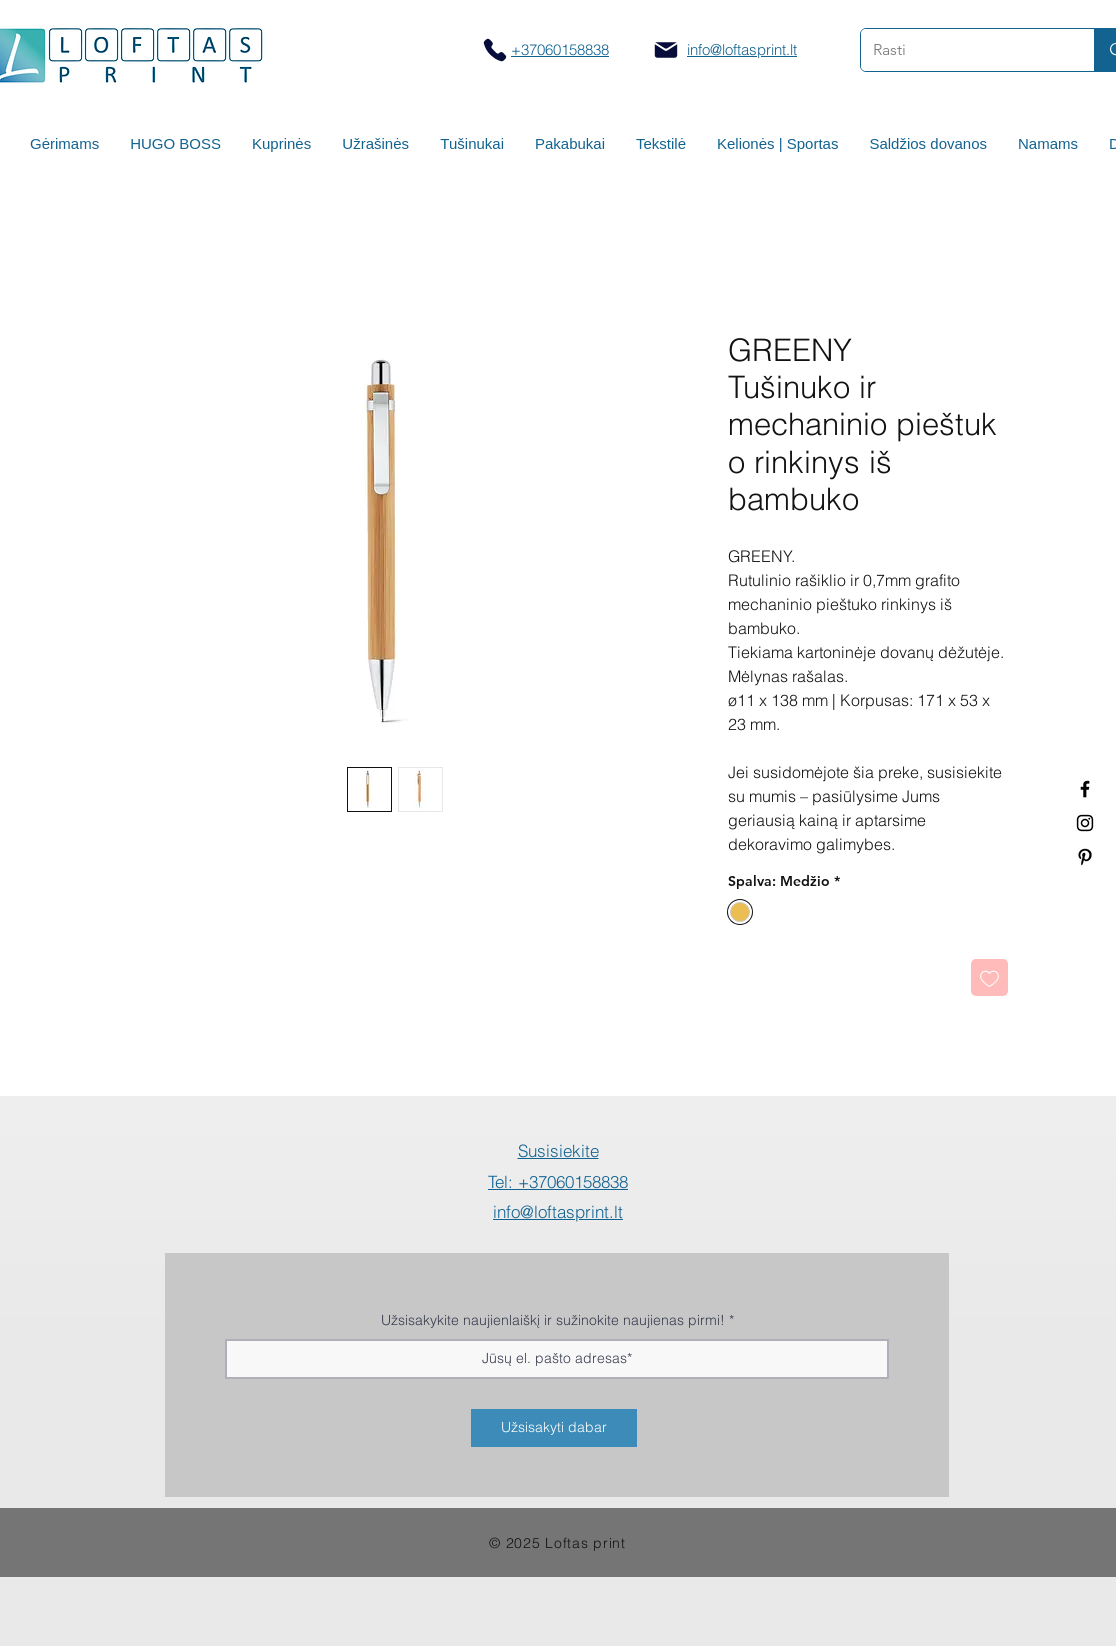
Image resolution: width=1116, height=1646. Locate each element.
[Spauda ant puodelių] (1085, 823)
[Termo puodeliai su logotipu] (1085, 789)
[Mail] (666, 50)
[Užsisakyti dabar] (554, 1428)
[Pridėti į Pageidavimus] (989, 977)
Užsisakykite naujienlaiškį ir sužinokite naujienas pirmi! (553, 1320)
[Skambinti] (494, 49)
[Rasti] (962, 50)
